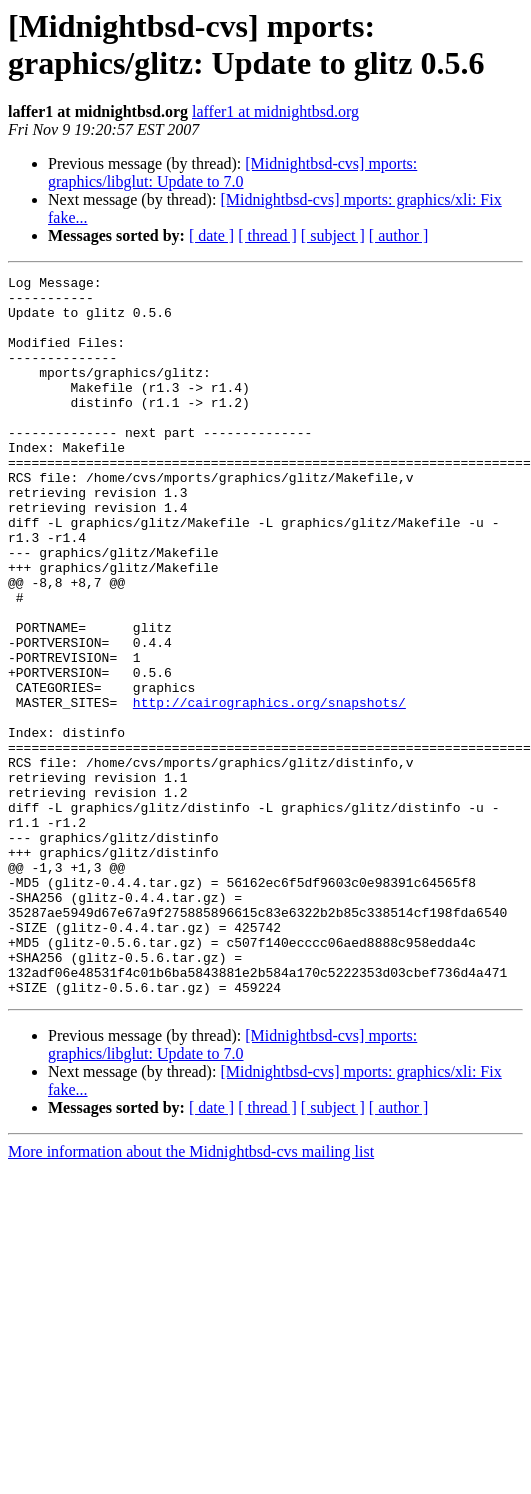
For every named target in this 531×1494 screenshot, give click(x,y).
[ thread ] (267, 235)
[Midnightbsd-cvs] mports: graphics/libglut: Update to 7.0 (232, 172)
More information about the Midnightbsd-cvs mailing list (191, 1295)
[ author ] (399, 235)
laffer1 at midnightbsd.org (275, 111)
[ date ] (211, 235)
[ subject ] (333, 235)
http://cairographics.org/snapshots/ (269, 789)
